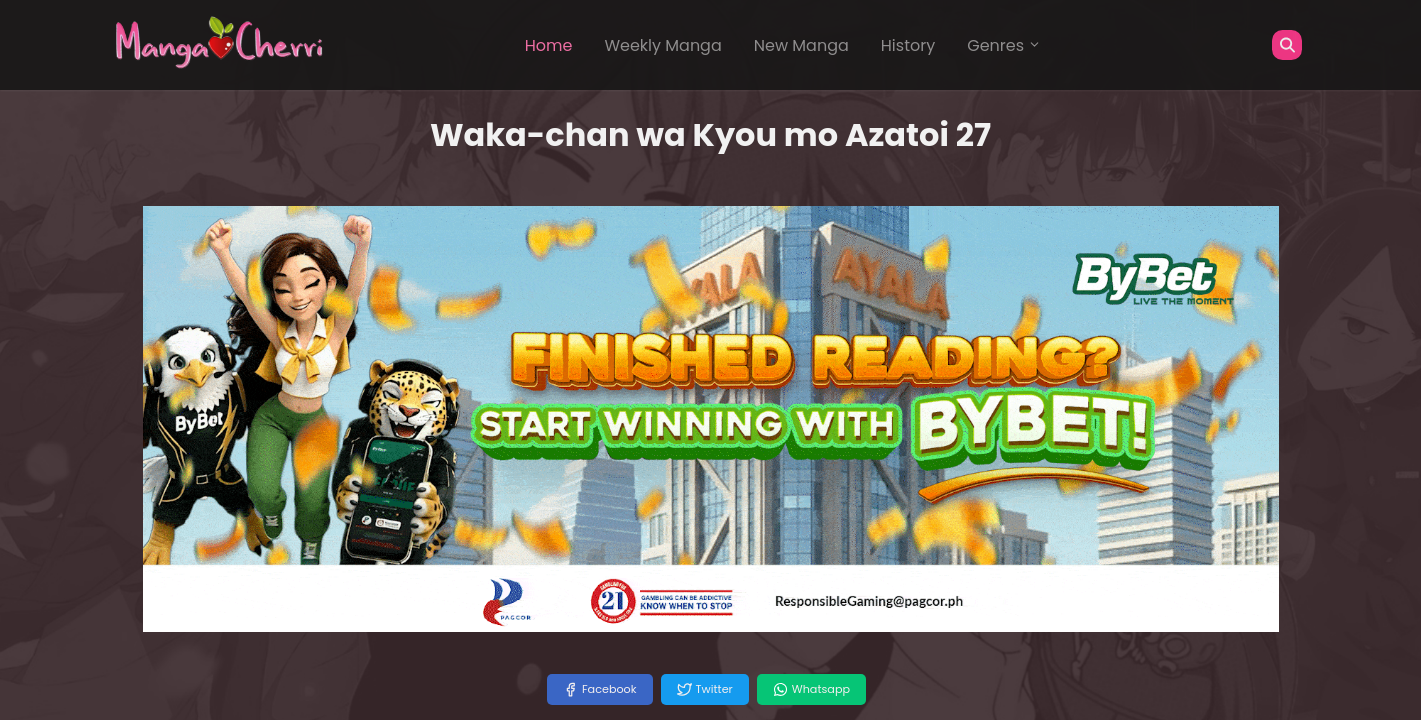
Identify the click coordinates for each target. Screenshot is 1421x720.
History (908, 45)
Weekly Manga (662, 45)
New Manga (801, 45)
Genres (1004, 45)
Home (549, 45)
